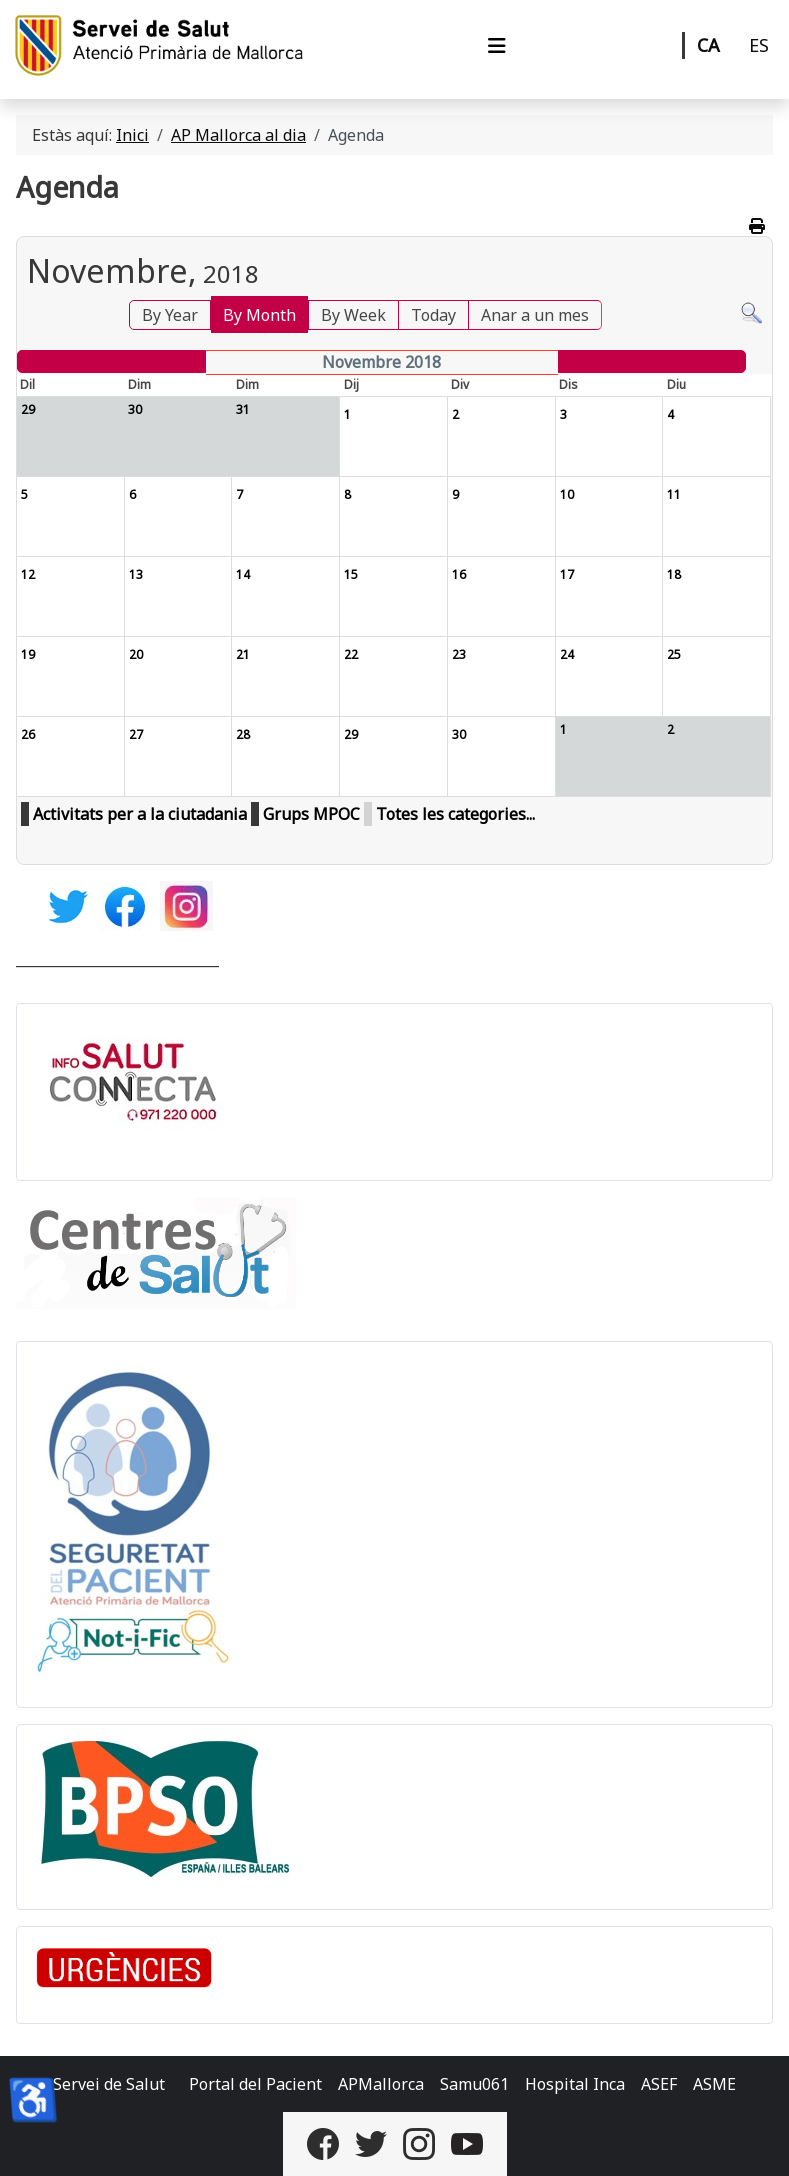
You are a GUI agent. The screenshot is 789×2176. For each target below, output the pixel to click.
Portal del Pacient (255, 2084)
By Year (170, 315)
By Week (353, 315)
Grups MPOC (311, 814)
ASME (714, 2084)
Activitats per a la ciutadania (140, 814)
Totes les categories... (455, 814)
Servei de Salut (109, 2084)
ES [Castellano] (759, 45)
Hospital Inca (575, 2084)
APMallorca (381, 2084)
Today (433, 315)
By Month (259, 315)
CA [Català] (708, 45)
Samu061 (474, 2084)
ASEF (659, 2084)
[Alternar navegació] (497, 46)
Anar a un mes (535, 315)
